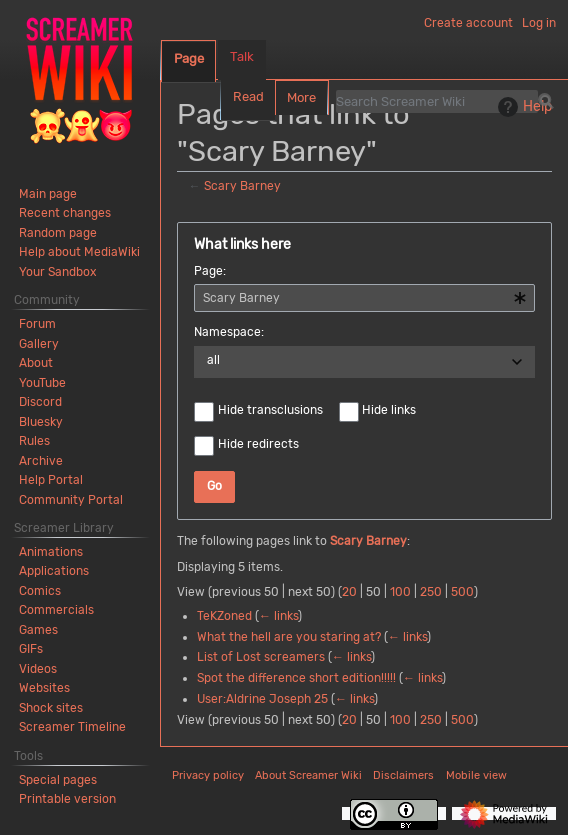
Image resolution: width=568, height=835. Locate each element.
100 (400, 592)
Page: (210, 271)
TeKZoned (224, 616)
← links (278, 616)
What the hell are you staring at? (289, 637)
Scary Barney (242, 186)
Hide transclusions (270, 410)
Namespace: (229, 332)
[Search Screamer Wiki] (437, 101)
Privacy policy (208, 775)
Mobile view (476, 775)
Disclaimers (403, 775)
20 (349, 592)
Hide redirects (258, 444)
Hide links (389, 410)
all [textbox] (213, 360)
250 (431, 592)
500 (462, 592)
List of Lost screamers (261, 657)
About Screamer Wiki (308, 775)
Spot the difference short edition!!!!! (296, 678)
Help (522, 107)
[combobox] (364, 298)
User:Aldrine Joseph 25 (262, 699)
